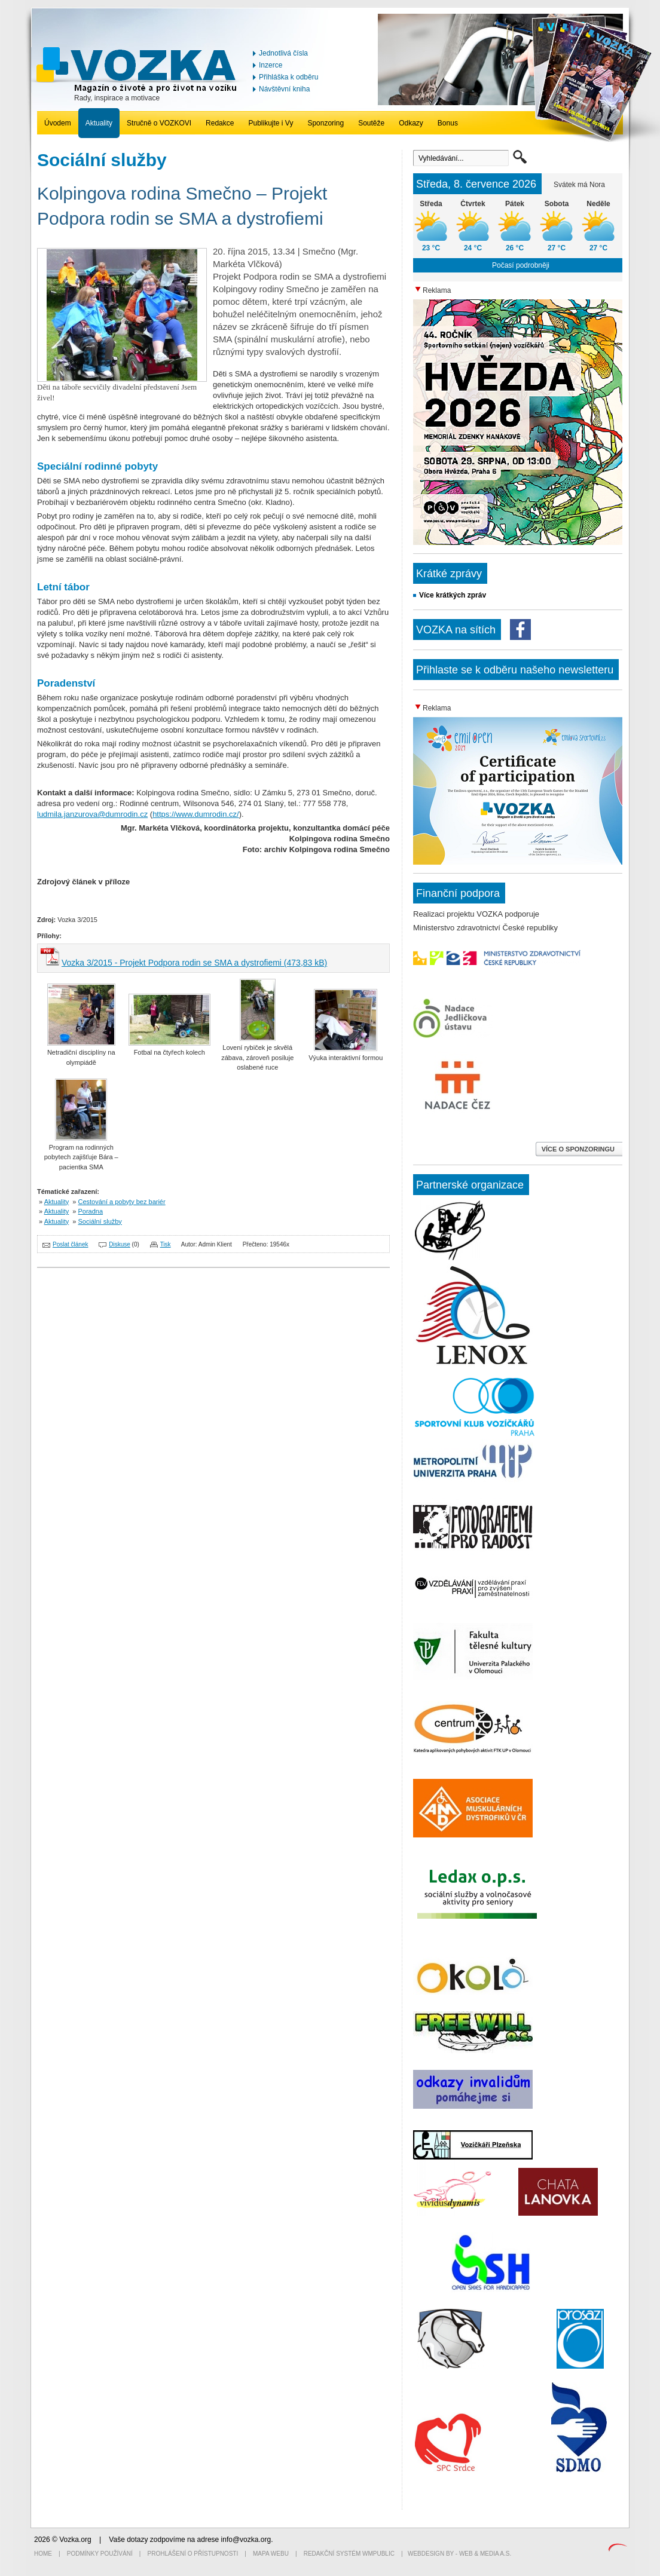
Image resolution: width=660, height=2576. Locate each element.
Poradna (90, 1211)
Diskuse (119, 1244)
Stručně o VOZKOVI (159, 123)
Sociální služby (100, 1221)
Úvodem (57, 123)
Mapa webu (271, 2553)
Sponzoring (325, 123)
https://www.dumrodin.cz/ (195, 814)
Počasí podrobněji (520, 265)
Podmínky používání (100, 2553)
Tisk (165, 1244)
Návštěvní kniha (284, 89)
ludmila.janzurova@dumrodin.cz (92, 814)
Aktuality (98, 123)
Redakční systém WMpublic (349, 2553)
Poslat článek (70, 1244)
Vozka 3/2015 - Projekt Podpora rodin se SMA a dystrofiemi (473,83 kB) (194, 962)
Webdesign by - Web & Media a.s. (459, 2553)
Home (43, 2553)
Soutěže (371, 123)
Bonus (448, 123)
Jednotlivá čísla (283, 53)
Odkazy (411, 123)
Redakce (220, 123)
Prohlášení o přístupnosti (193, 2553)
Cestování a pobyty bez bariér (122, 1201)
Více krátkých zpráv (452, 595)
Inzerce (270, 65)
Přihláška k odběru (288, 77)
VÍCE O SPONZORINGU (579, 1149)
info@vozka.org (246, 2539)
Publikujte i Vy (270, 123)
